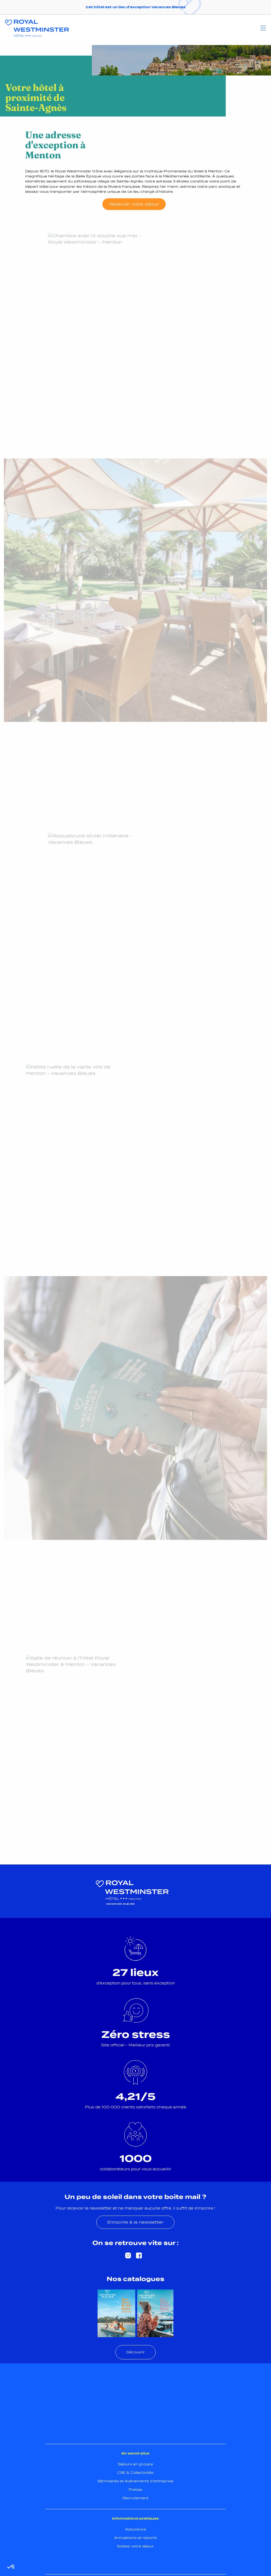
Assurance (135, 2529)
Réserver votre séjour (134, 204)
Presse (135, 2490)
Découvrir (135, 2352)
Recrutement (135, 2498)
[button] (11, 2567)
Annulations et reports (135, 2538)
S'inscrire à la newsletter (135, 2222)
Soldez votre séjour (135, 2546)
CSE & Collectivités (135, 2473)
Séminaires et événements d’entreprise (135, 2481)
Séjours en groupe (135, 2464)
